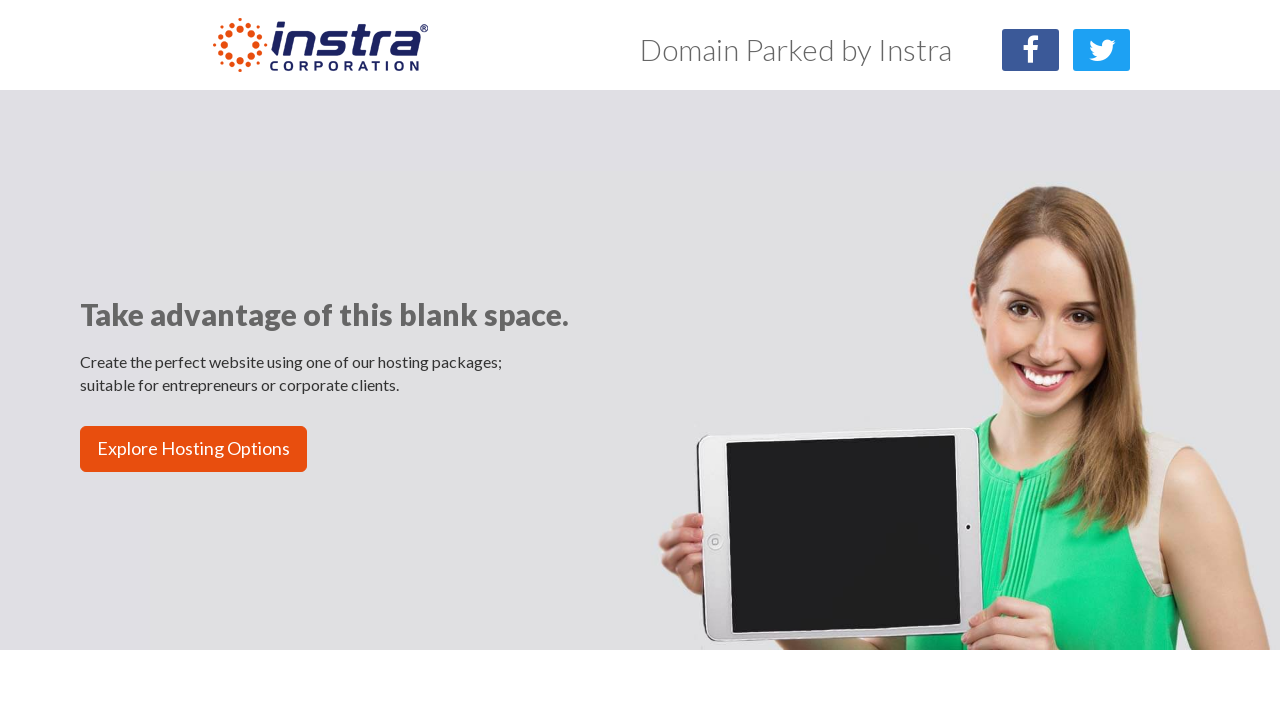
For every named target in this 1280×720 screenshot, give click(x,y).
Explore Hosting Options (193, 448)
